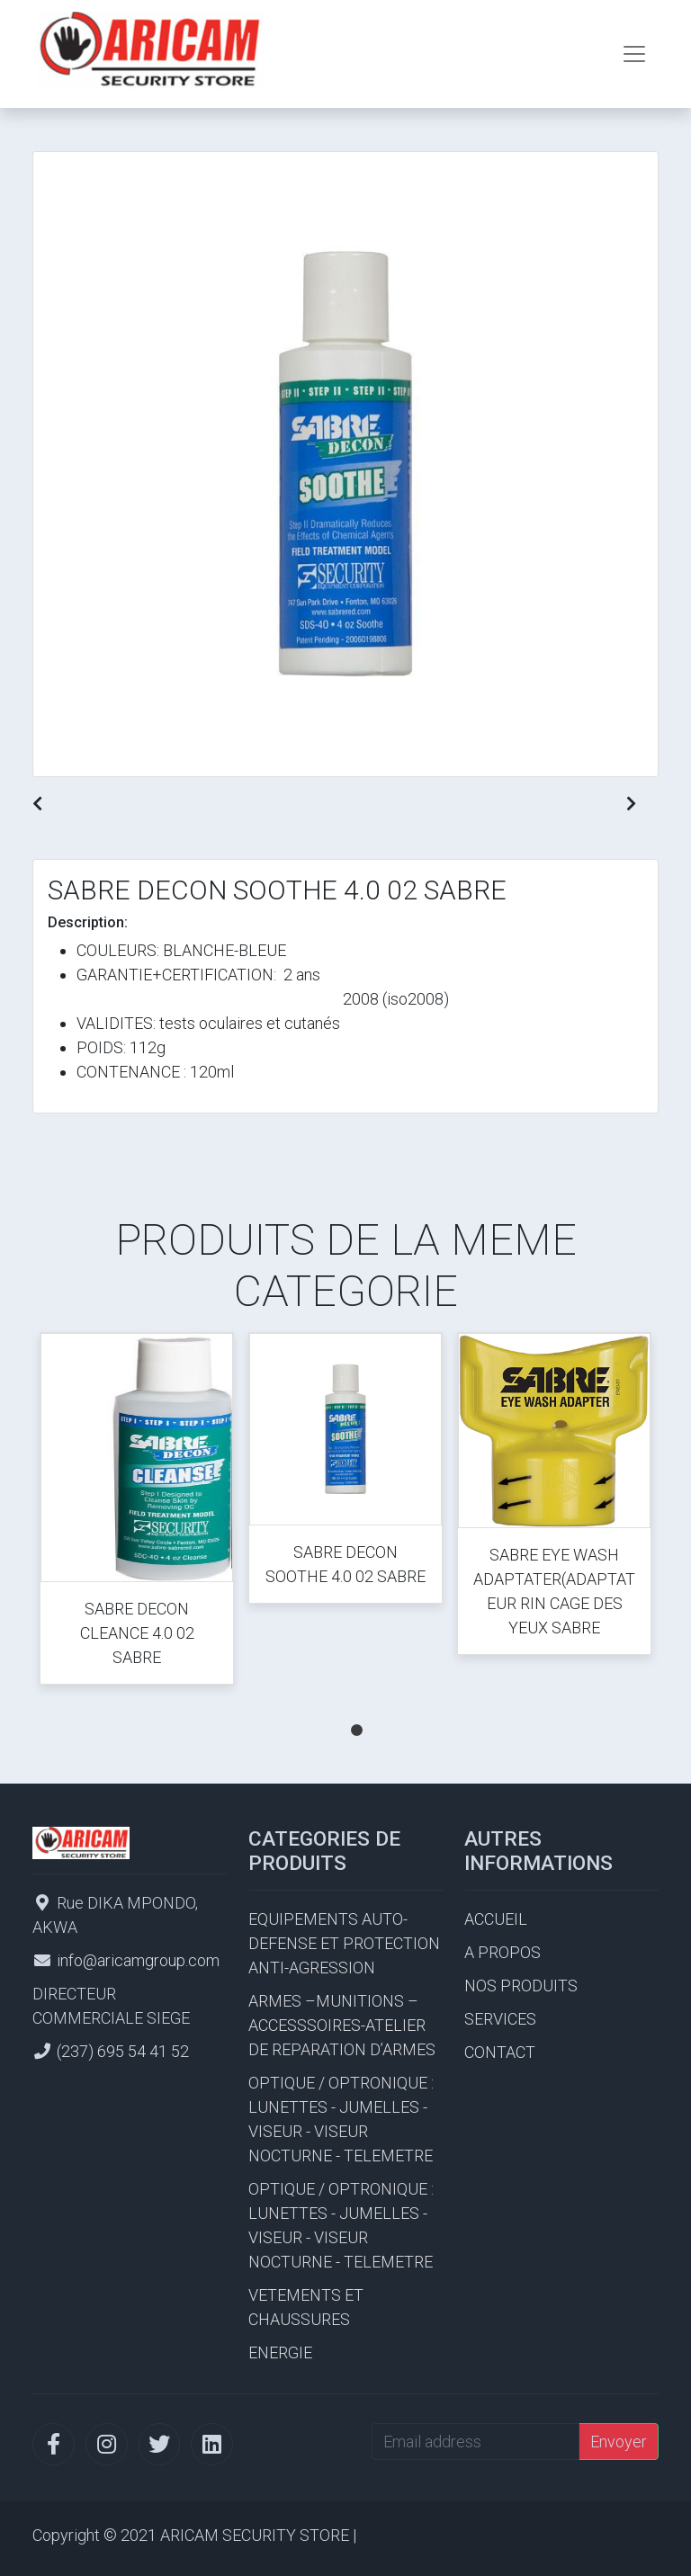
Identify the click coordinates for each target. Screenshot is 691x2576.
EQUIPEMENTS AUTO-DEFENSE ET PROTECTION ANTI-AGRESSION (344, 1943)
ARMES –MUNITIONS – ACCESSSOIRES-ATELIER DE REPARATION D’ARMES (341, 2025)
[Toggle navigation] (634, 54)
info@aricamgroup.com (138, 1960)
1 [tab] (356, 1713)
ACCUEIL (495, 1919)
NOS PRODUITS (521, 1985)
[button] (37, 803)
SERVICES (500, 2018)
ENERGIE (280, 2352)
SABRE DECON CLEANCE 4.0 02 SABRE (137, 1633)
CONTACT (499, 2052)
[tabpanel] (136, 1512)
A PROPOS (502, 1952)
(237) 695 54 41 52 (123, 2051)
